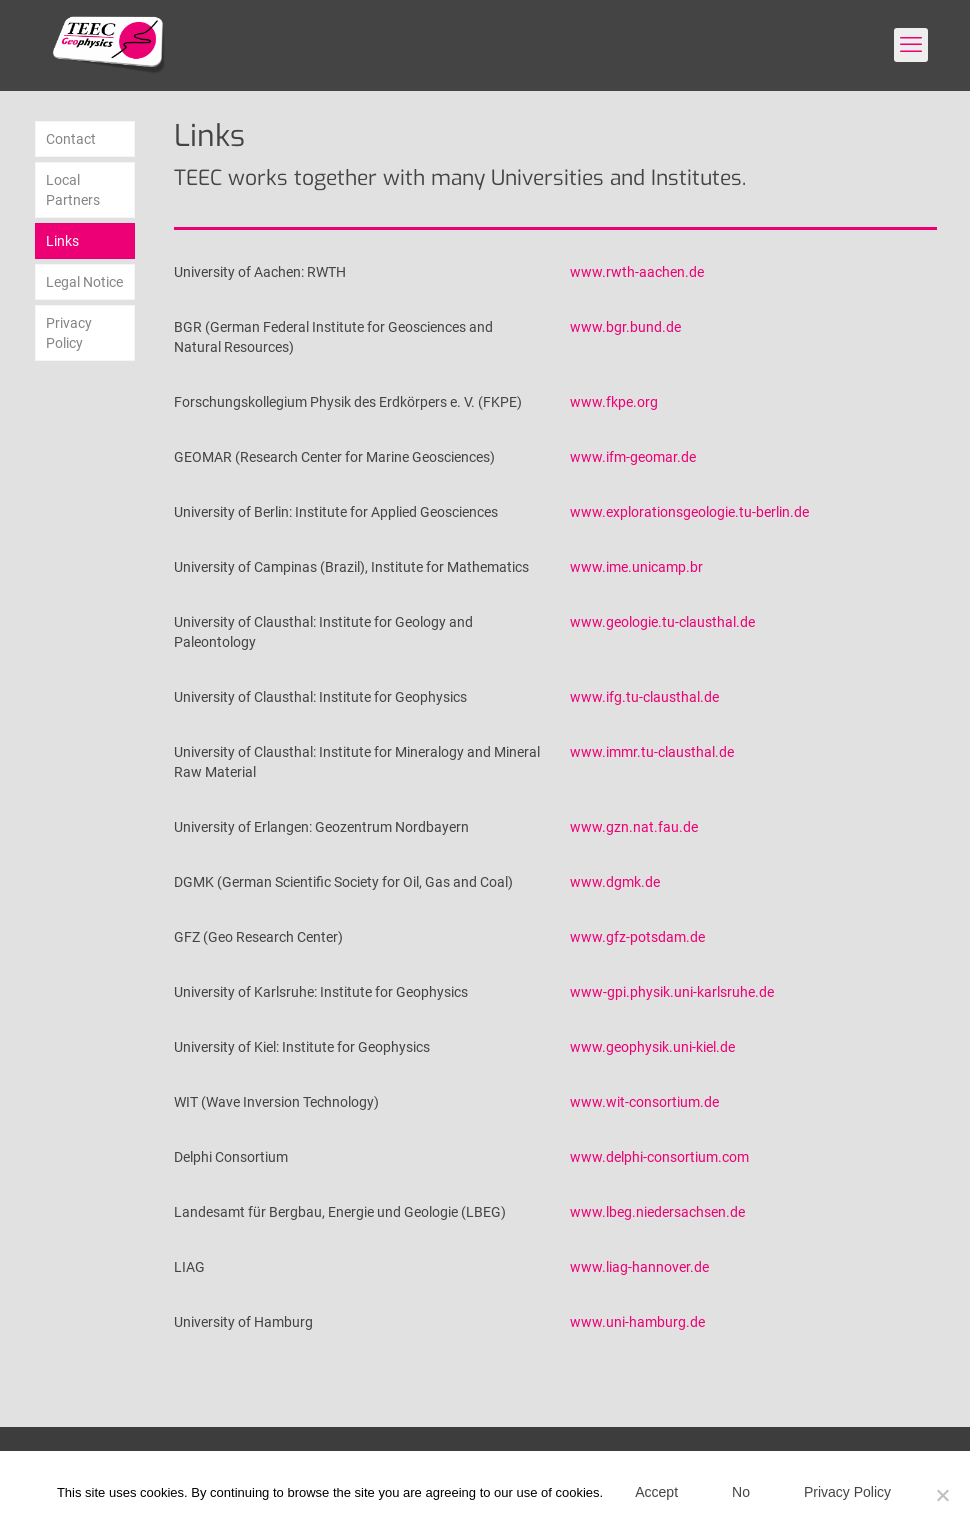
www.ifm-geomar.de (633, 457)
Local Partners (73, 190)
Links (62, 241)
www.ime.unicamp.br (636, 567)
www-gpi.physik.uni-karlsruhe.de (672, 992)
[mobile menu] (911, 45)
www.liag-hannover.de (639, 1267)
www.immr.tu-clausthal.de (652, 752)
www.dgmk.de (615, 882)
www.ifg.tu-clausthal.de (644, 697)
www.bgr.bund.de (625, 327)
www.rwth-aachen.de (637, 272)
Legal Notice (84, 282)
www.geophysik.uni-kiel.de (652, 1047)
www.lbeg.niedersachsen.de (657, 1212)
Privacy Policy (69, 333)
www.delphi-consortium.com (659, 1157)
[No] (943, 1495)
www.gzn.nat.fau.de (634, 827)
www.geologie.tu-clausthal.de (662, 622)
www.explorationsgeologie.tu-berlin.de (689, 512)
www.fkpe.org (614, 402)
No (741, 1492)
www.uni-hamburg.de (637, 1322)
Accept (656, 1492)
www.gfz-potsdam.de (637, 937)
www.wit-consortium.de (644, 1102)
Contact (71, 139)
